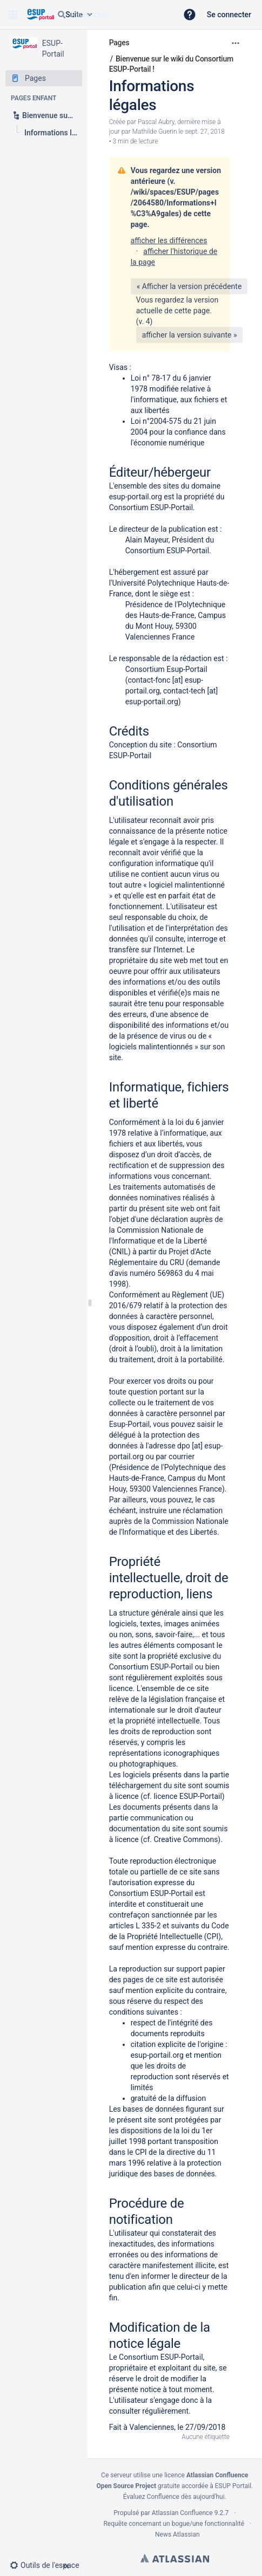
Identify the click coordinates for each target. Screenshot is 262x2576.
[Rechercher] (61, 14)
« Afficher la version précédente (189, 286)
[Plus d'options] (235, 43)
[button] (13, 14)
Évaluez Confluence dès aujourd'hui (174, 2497)
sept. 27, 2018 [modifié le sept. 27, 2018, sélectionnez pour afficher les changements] (205, 131)
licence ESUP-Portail (187, 1796)
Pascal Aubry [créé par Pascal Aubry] (156, 122)
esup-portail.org (135, 496)
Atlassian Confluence (182, 2513)
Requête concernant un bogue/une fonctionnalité (173, 2523)
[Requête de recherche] (112, 14)
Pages (119, 42)
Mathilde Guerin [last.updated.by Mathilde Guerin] (154, 131)
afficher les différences (169, 240)
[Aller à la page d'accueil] (40, 14)
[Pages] (43, 78)
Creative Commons (185, 1839)
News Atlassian (177, 2534)
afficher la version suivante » (189, 335)
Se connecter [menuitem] (229, 14)
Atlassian (174, 2558)
